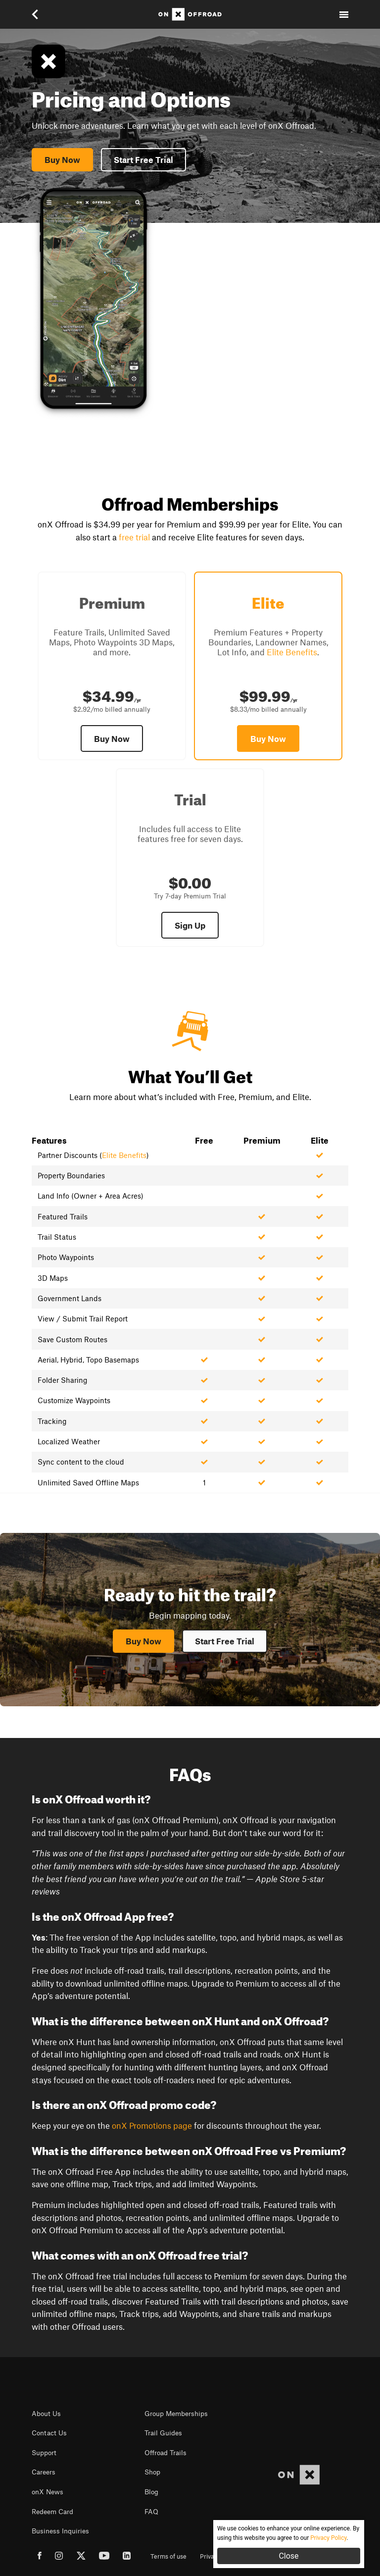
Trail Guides (163, 2433)
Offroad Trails (165, 2453)
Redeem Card (52, 2512)
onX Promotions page (152, 2125)
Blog (151, 2492)
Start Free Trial (143, 159)
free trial (134, 537)
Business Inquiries (60, 2531)
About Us (46, 2414)
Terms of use (168, 2556)
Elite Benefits (292, 652)
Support (44, 2453)
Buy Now (62, 159)
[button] (41, 14)
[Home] (190, 14)
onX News (47, 2492)
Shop (152, 2472)
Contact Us (49, 2433)
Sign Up (190, 925)
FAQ (151, 2512)
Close (288, 2556)
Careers (43, 2472)
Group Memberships (176, 2414)
